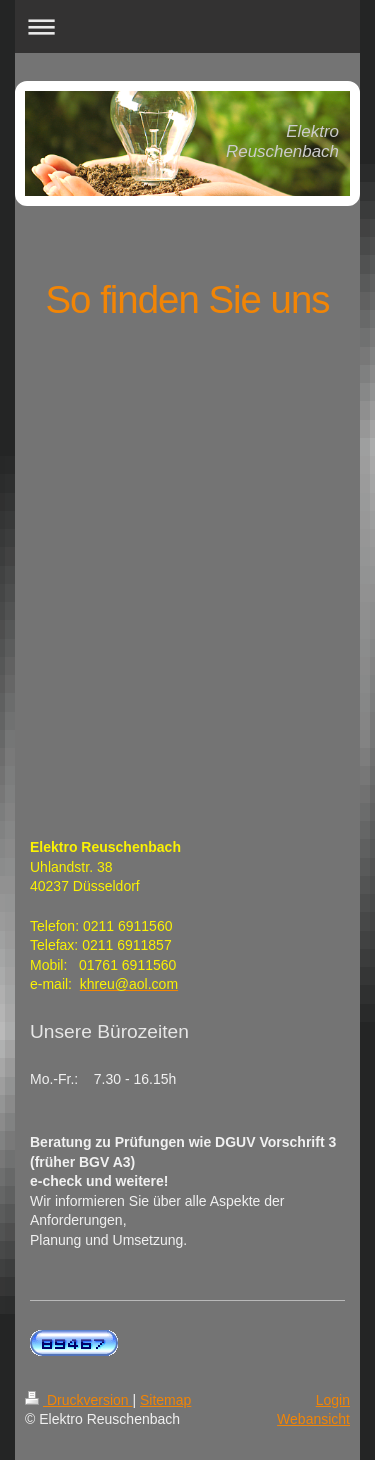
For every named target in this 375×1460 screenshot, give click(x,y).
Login (333, 1400)
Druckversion (78, 1400)
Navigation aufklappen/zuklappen (187, 26)
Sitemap (165, 1400)
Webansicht (313, 1419)
